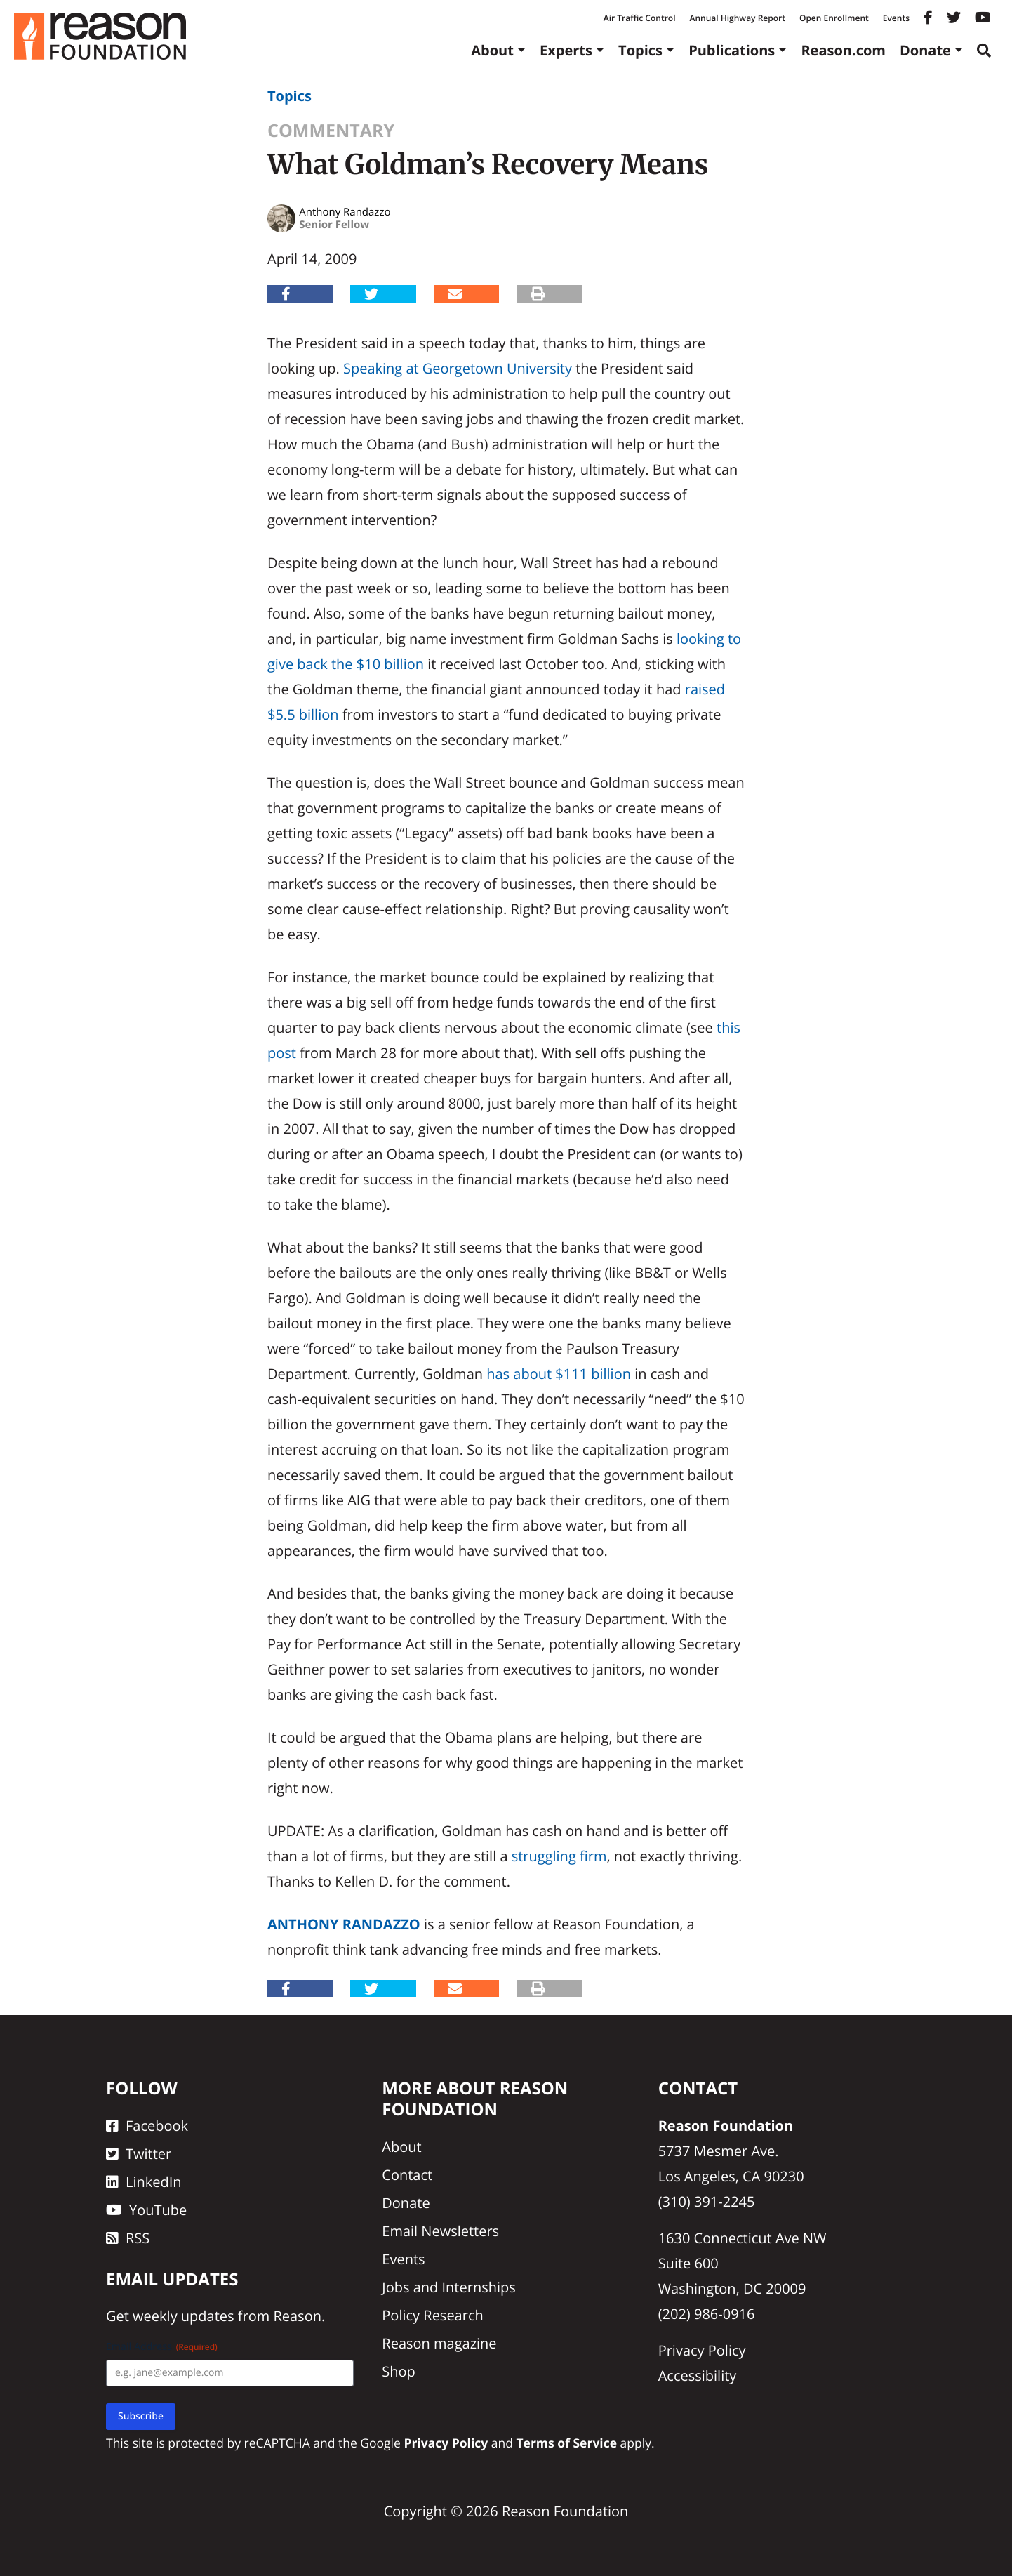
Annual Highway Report (737, 18)
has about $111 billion (558, 1373)
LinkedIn (144, 2181)
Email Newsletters (440, 2230)
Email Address (162, 2346)
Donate (925, 50)
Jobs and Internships (448, 2287)
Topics (640, 50)
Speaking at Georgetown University (457, 368)
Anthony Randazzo (343, 1924)
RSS (127, 2237)
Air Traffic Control (640, 18)
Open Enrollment (834, 18)
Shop (398, 2371)
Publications (731, 50)
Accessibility (697, 2375)
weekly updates (183, 2315)
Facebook (147, 2125)
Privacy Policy (702, 2350)
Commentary (330, 131)
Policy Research (432, 2315)
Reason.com (843, 50)
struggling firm (559, 1856)
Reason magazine (439, 2343)
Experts (566, 50)
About (492, 50)
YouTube (146, 2209)
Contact (407, 2174)
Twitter (138, 2153)
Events (896, 18)
